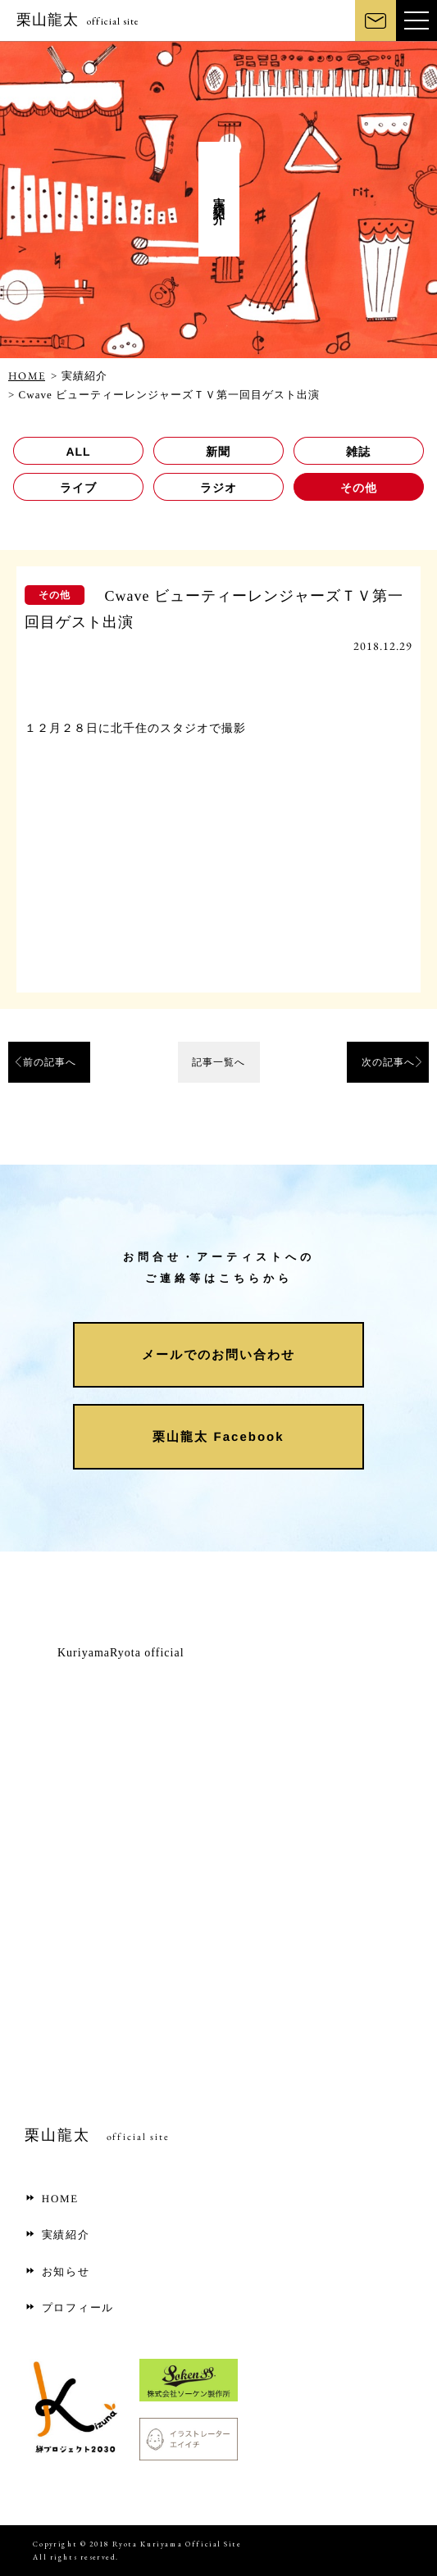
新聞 (218, 451)
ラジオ (218, 487)
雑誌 (358, 451)
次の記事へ (388, 1062)
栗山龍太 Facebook (218, 1436)
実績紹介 (57, 2234)
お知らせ (57, 2271)
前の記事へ (49, 1062)
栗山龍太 (77, 19)
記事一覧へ (218, 1062)
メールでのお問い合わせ (218, 1354)
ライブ (78, 487)
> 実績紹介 (79, 376)
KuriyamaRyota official (120, 1653)
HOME (26, 376)
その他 (358, 487)
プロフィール (69, 2307)
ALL (78, 451)
